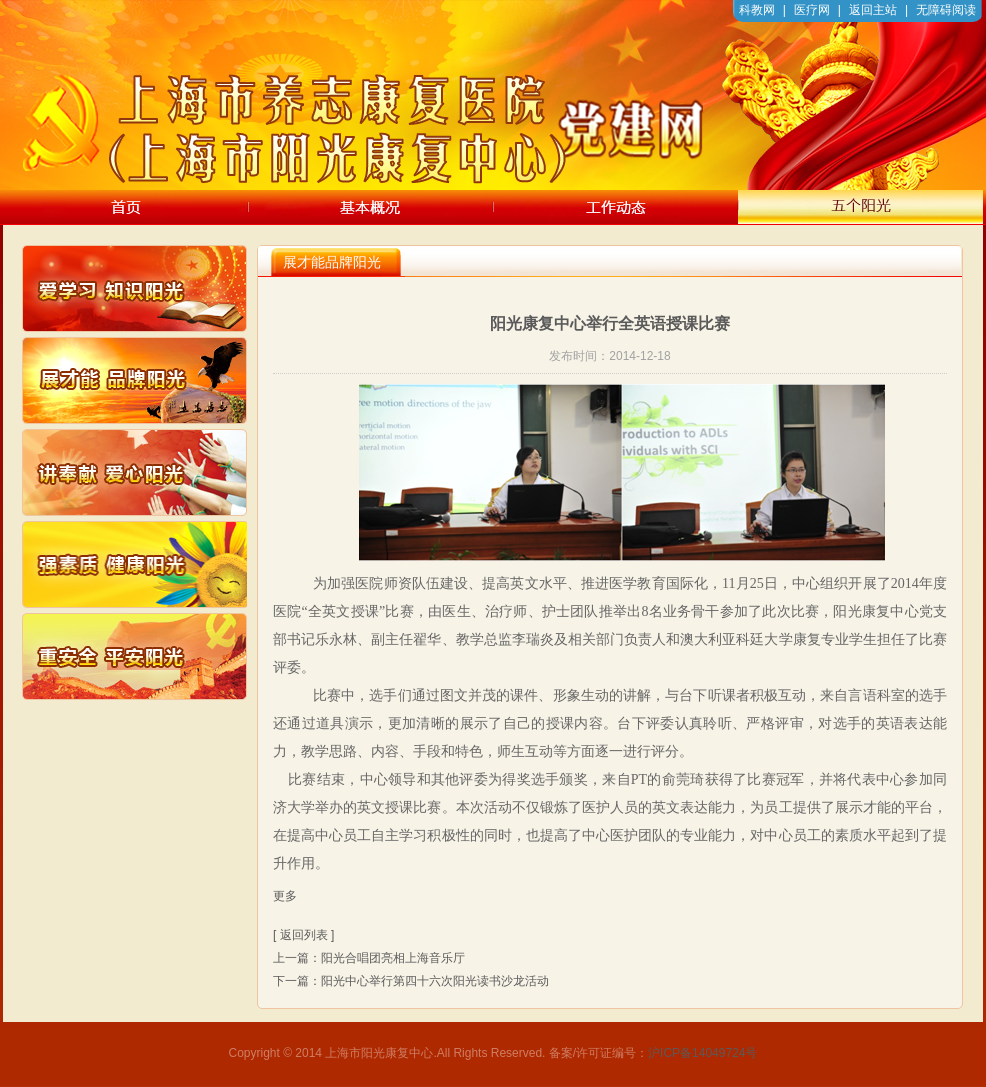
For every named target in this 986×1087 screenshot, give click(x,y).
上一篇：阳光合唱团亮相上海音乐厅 (369, 958)
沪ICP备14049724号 (702, 1053)
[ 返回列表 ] (303, 935)
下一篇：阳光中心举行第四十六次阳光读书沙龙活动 (411, 981)
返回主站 (873, 10)
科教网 (757, 10)
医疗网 (812, 10)
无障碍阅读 (946, 10)
